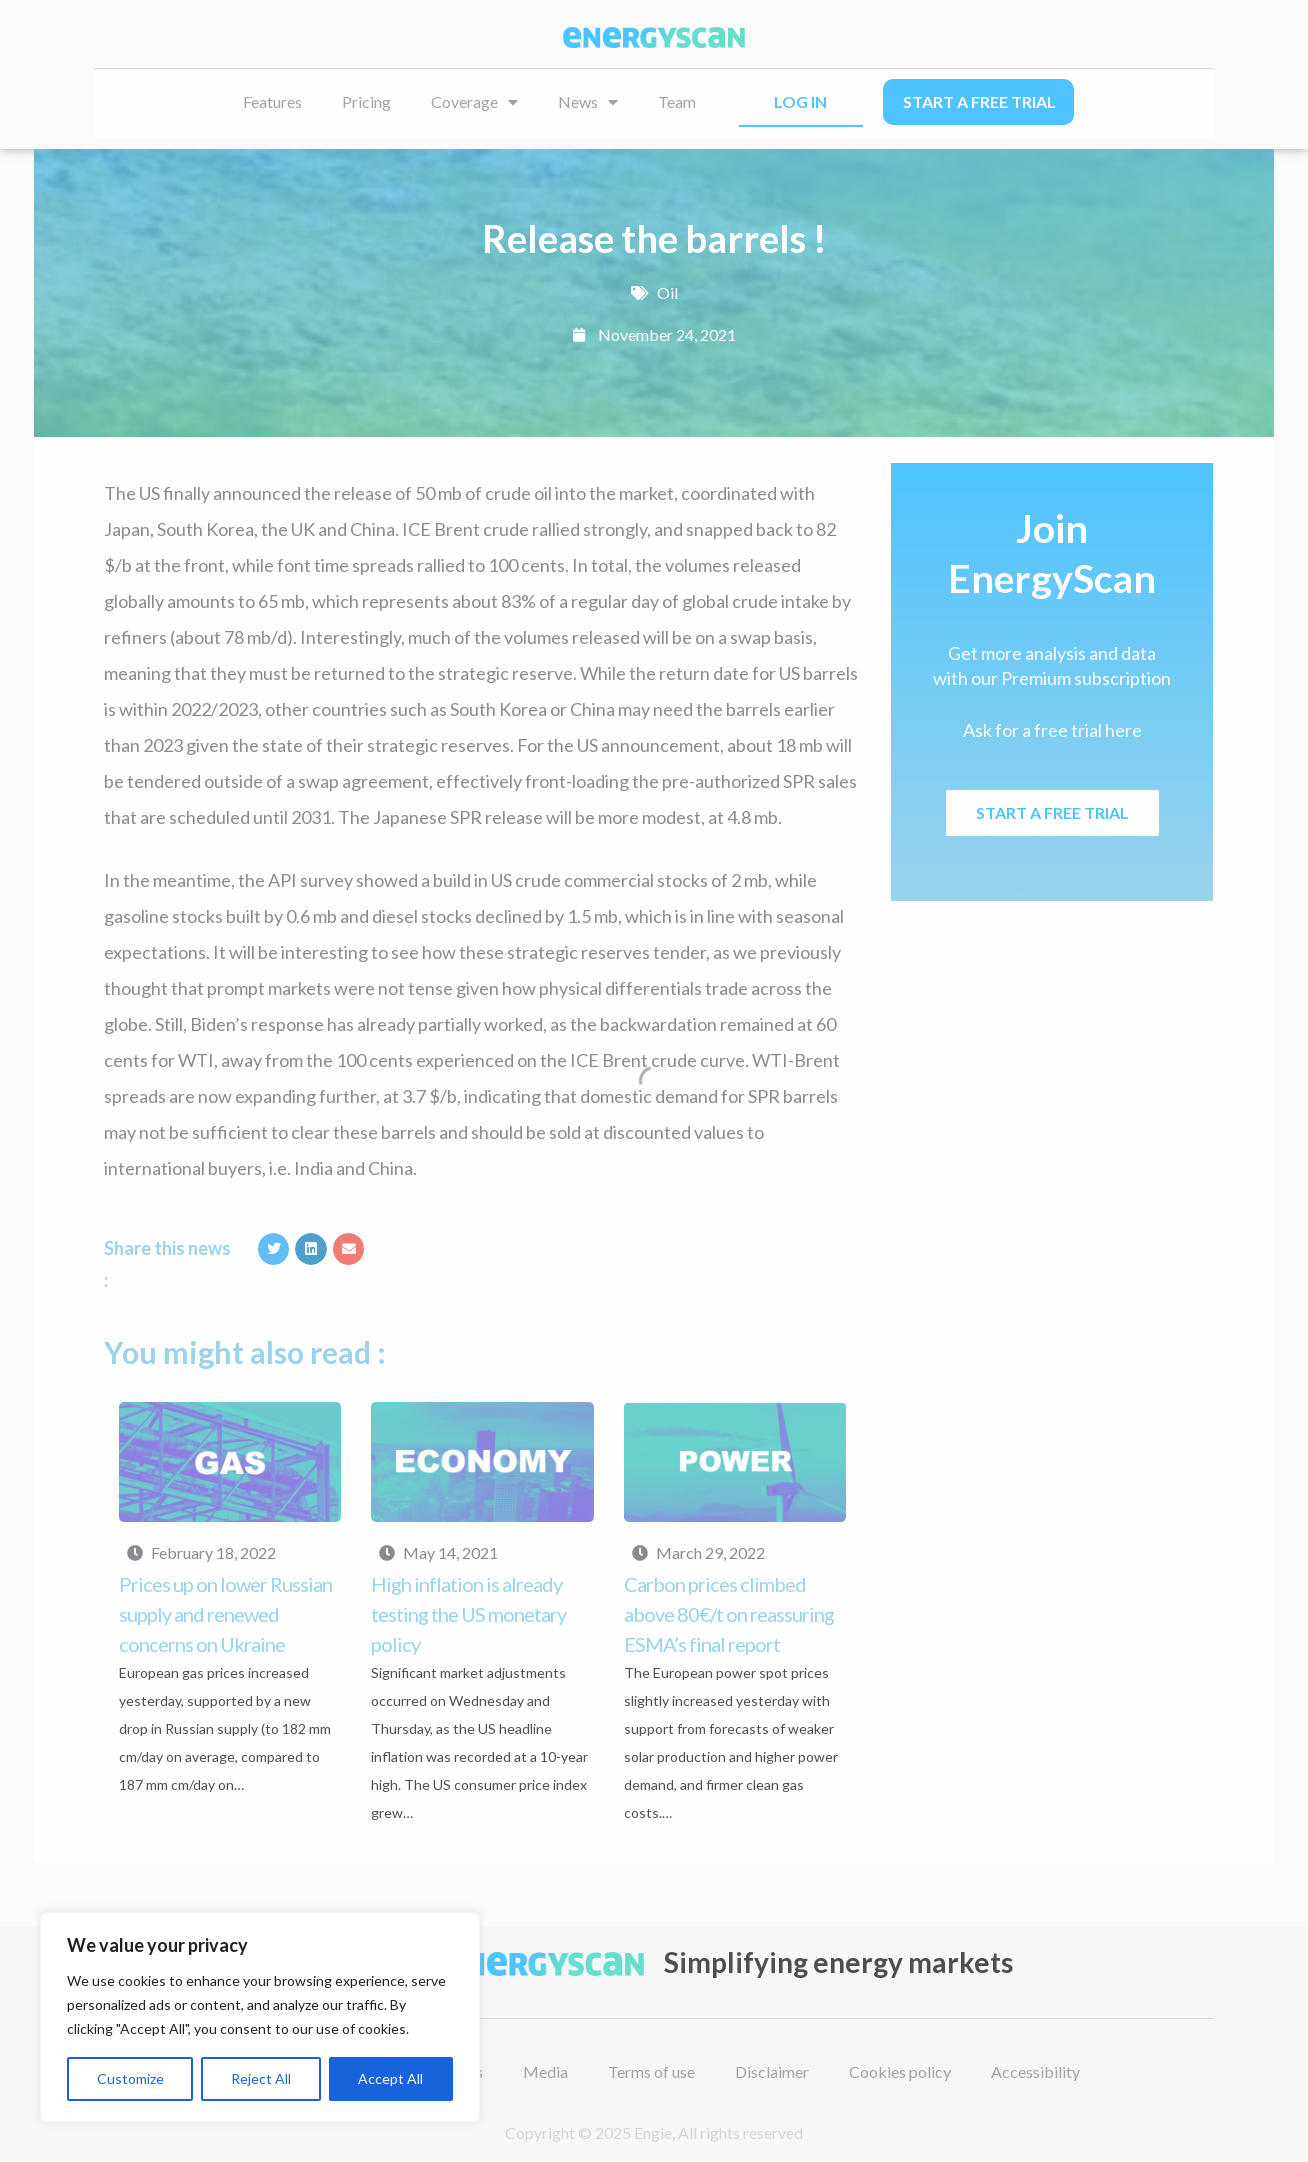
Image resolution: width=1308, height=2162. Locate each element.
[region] (260, 2017)
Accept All (390, 2078)
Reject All (261, 2078)
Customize (130, 2078)
